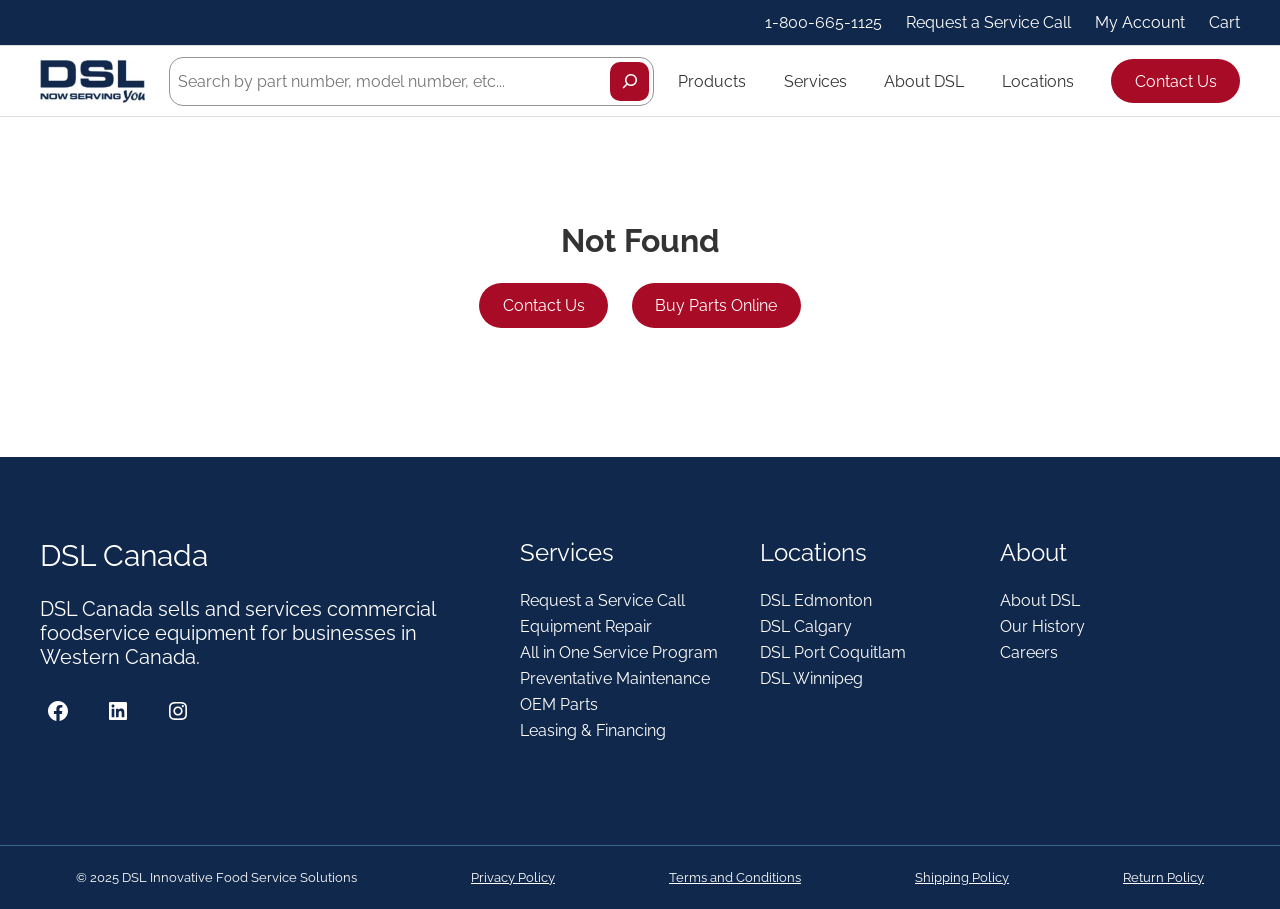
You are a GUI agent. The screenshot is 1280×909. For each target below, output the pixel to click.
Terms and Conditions (735, 877)
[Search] (629, 81)
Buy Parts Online (716, 305)
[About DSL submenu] (973, 81)
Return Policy (1163, 877)
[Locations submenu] (1083, 81)
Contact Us (1176, 81)
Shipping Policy (962, 877)
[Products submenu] (755, 81)
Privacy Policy (513, 877)
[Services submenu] (856, 81)
